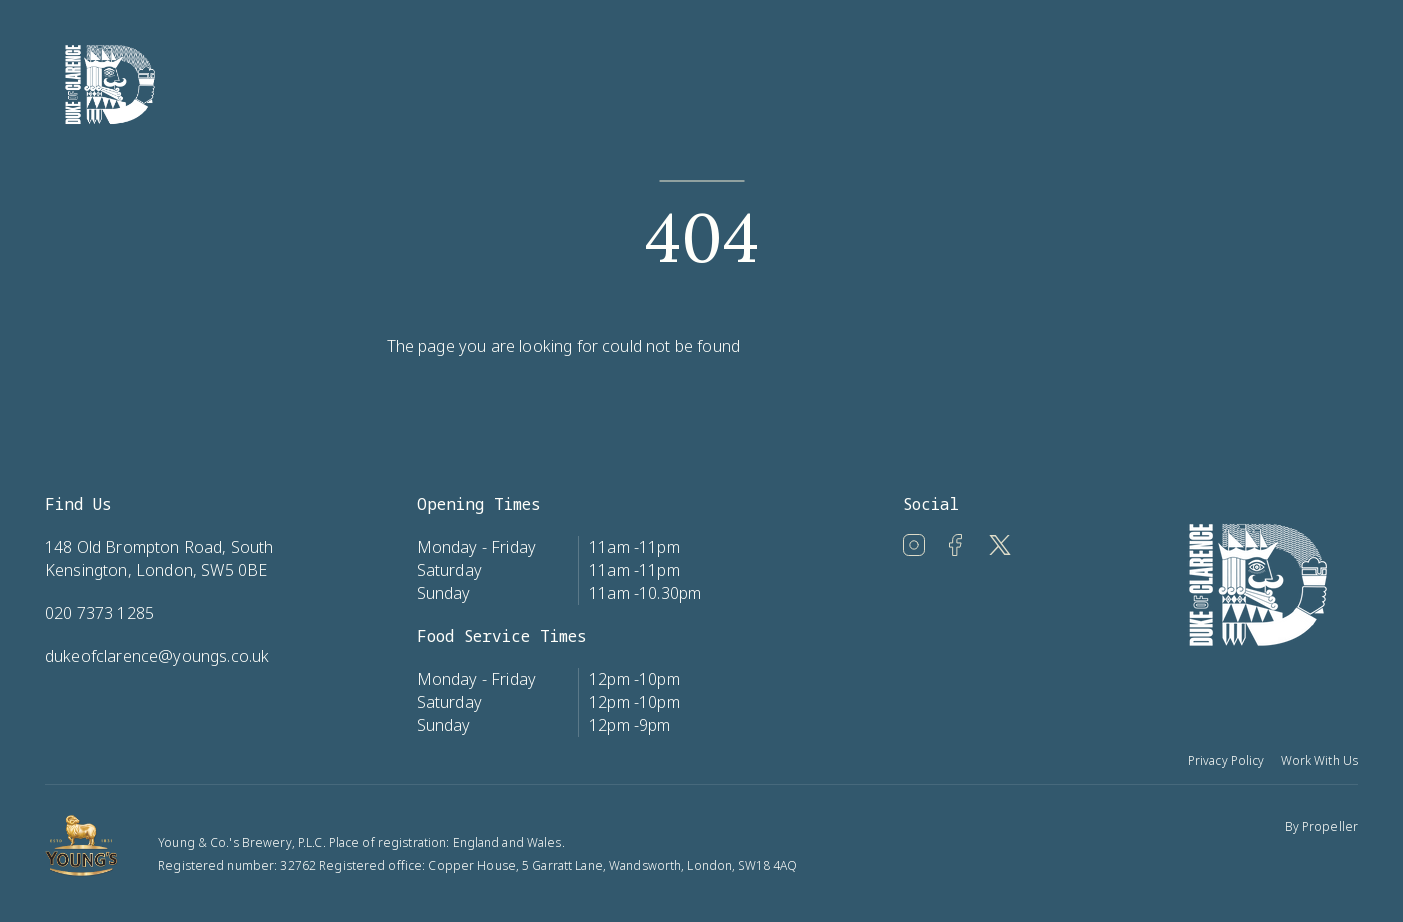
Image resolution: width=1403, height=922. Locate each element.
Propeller (1330, 826)
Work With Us (1319, 760)
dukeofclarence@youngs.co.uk (157, 656)
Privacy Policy (1226, 760)
